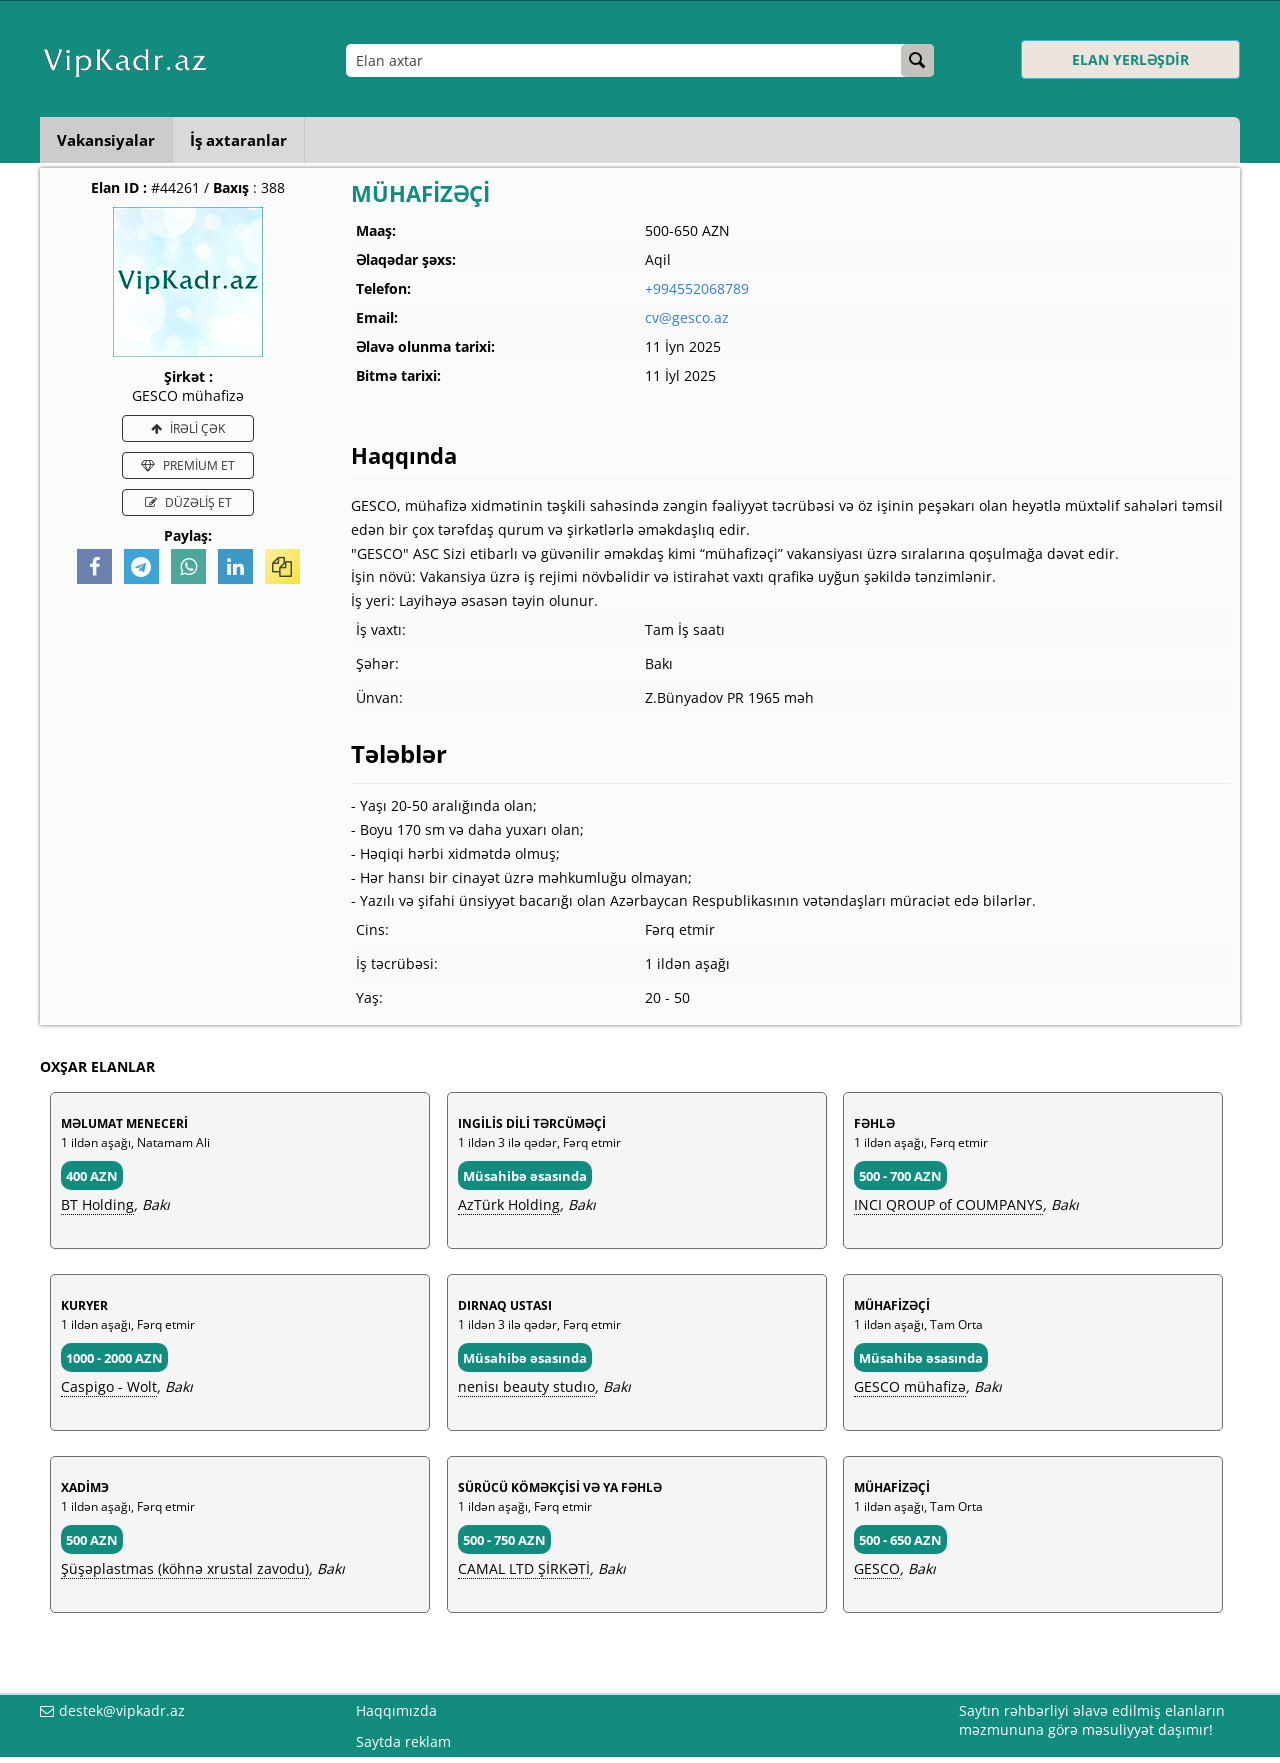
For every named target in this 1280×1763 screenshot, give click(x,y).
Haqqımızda (396, 1710)
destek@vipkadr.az (122, 1710)
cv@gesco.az (687, 317)
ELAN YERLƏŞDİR (1130, 59)
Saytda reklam (403, 1741)
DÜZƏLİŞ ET (188, 502)
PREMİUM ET (188, 465)
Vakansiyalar (109, 140)
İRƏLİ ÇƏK (188, 428)
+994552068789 (697, 288)
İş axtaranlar (247, 140)
